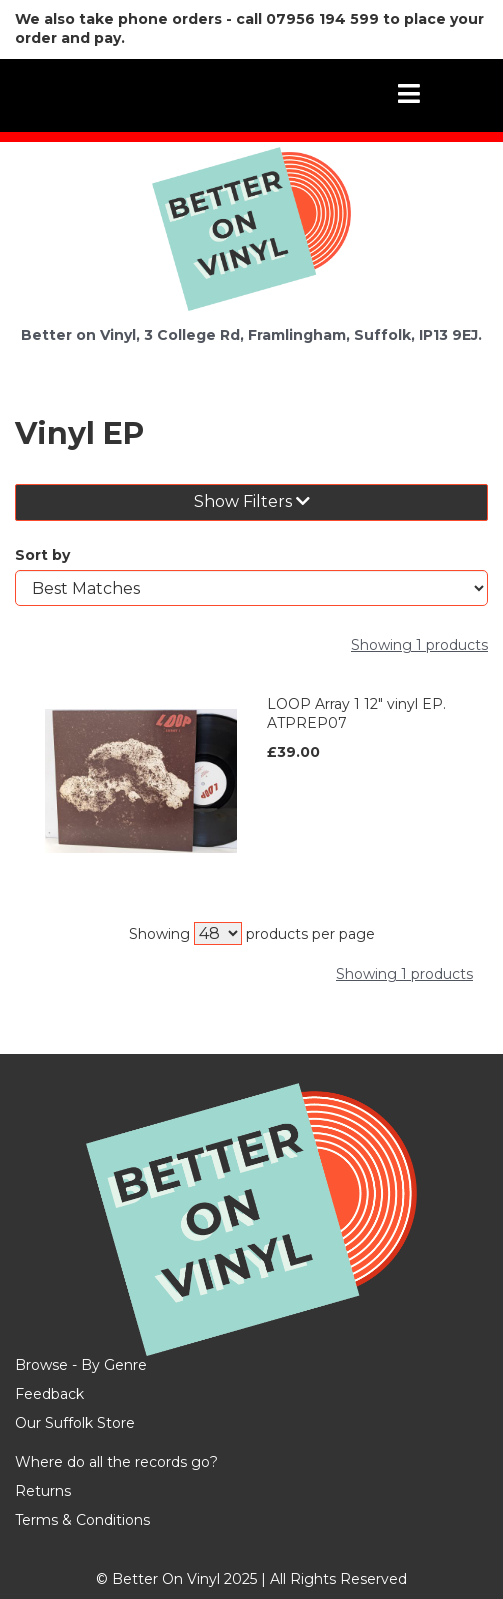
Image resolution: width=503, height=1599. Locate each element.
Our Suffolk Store (75, 1423)
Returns (43, 1491)
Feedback (49, 1394)
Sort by (42, 555)
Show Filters (252, 501)
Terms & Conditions (82, 1520)
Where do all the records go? (116, 1462)
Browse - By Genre (81, 1365)
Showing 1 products (419, 645)
